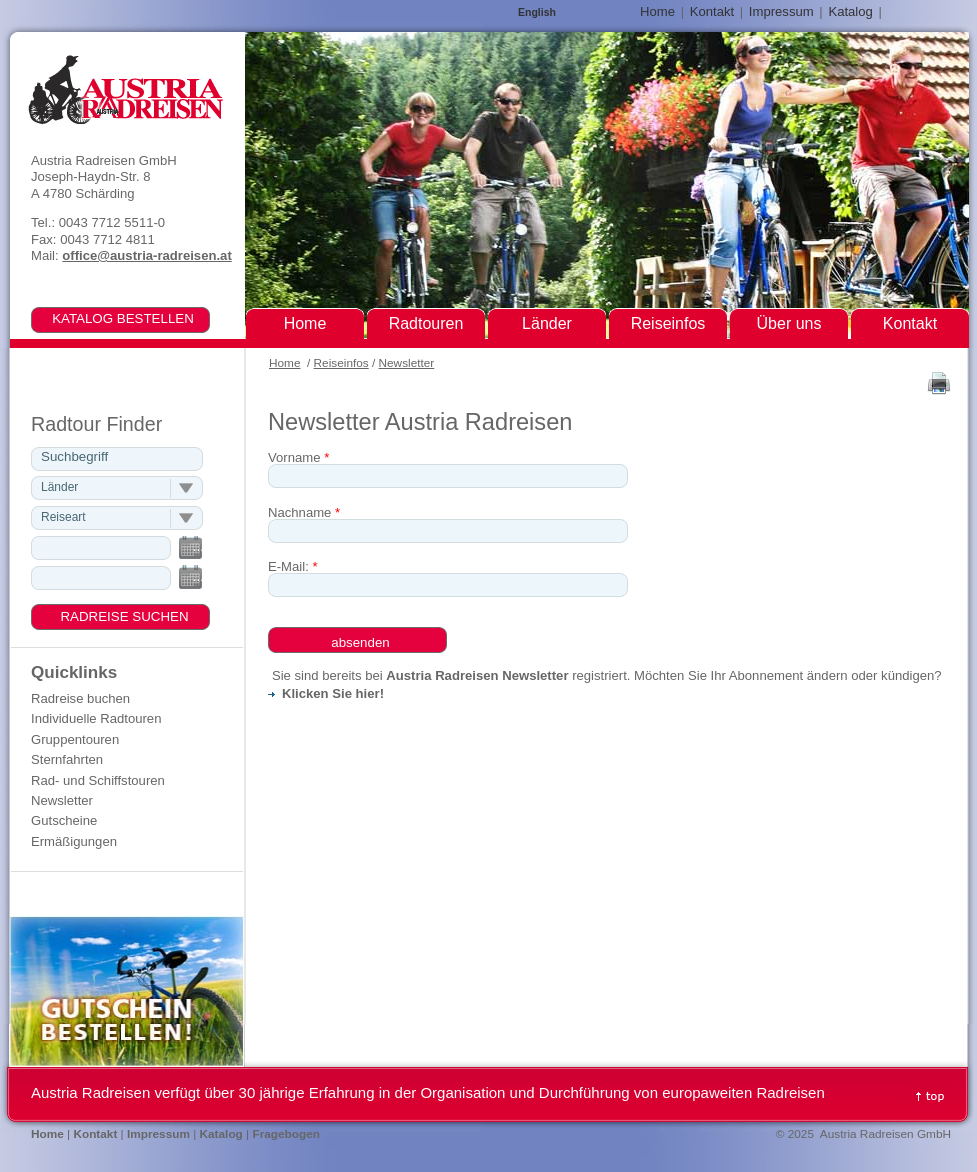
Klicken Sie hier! (333, 693)
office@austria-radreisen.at (146, 255)
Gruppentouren (75, 739)
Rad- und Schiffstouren (98, 780)
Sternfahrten (67, 759)
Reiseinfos (341, 363)
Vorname (298, 457)
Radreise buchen (80, 698)
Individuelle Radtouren (96, 718)
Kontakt (712, 11)
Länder (547, 323)
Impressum (781, 11)
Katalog (850, 11)
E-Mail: (293, 566)
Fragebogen (286, 1134)
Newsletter (407, 363)
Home (284, 363)
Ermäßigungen (74, 841)
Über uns (789, 323)
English (537, 12)
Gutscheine (64, 820)
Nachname (304, 512)
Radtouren (426, 323)
